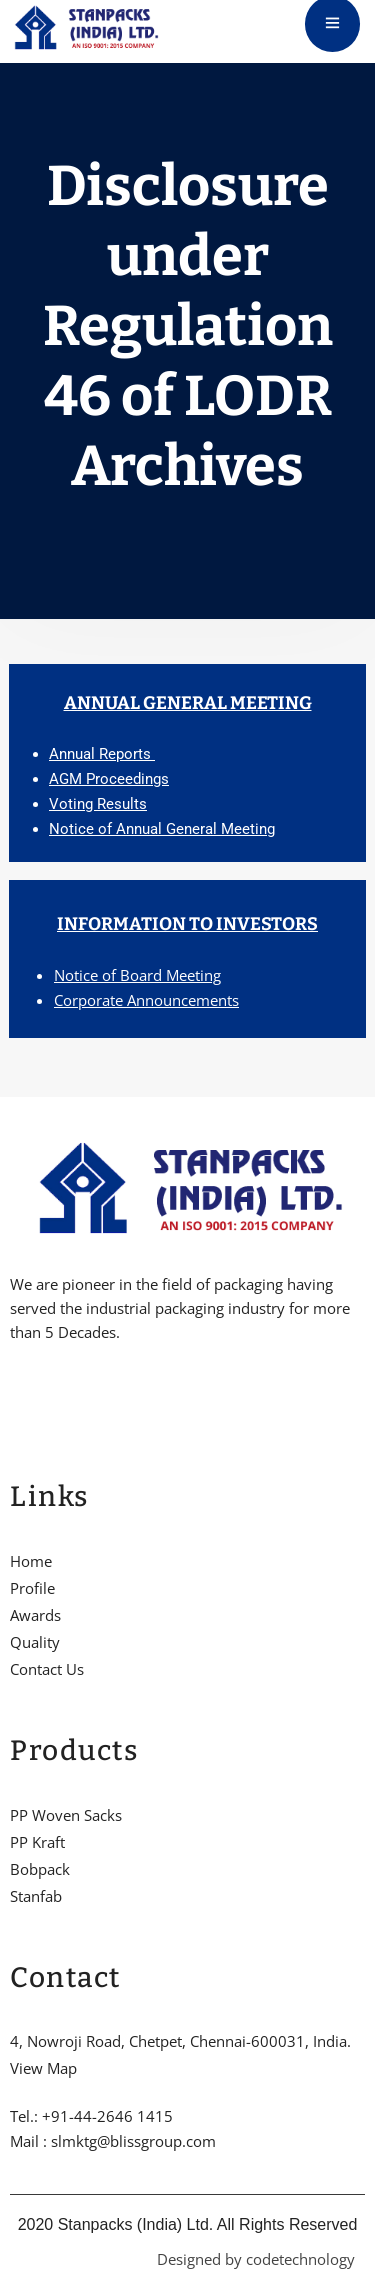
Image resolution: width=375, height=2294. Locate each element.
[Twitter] (49, 1394)
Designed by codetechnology (256, 2259)
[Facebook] (15, 1394)
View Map (43, 2068)
